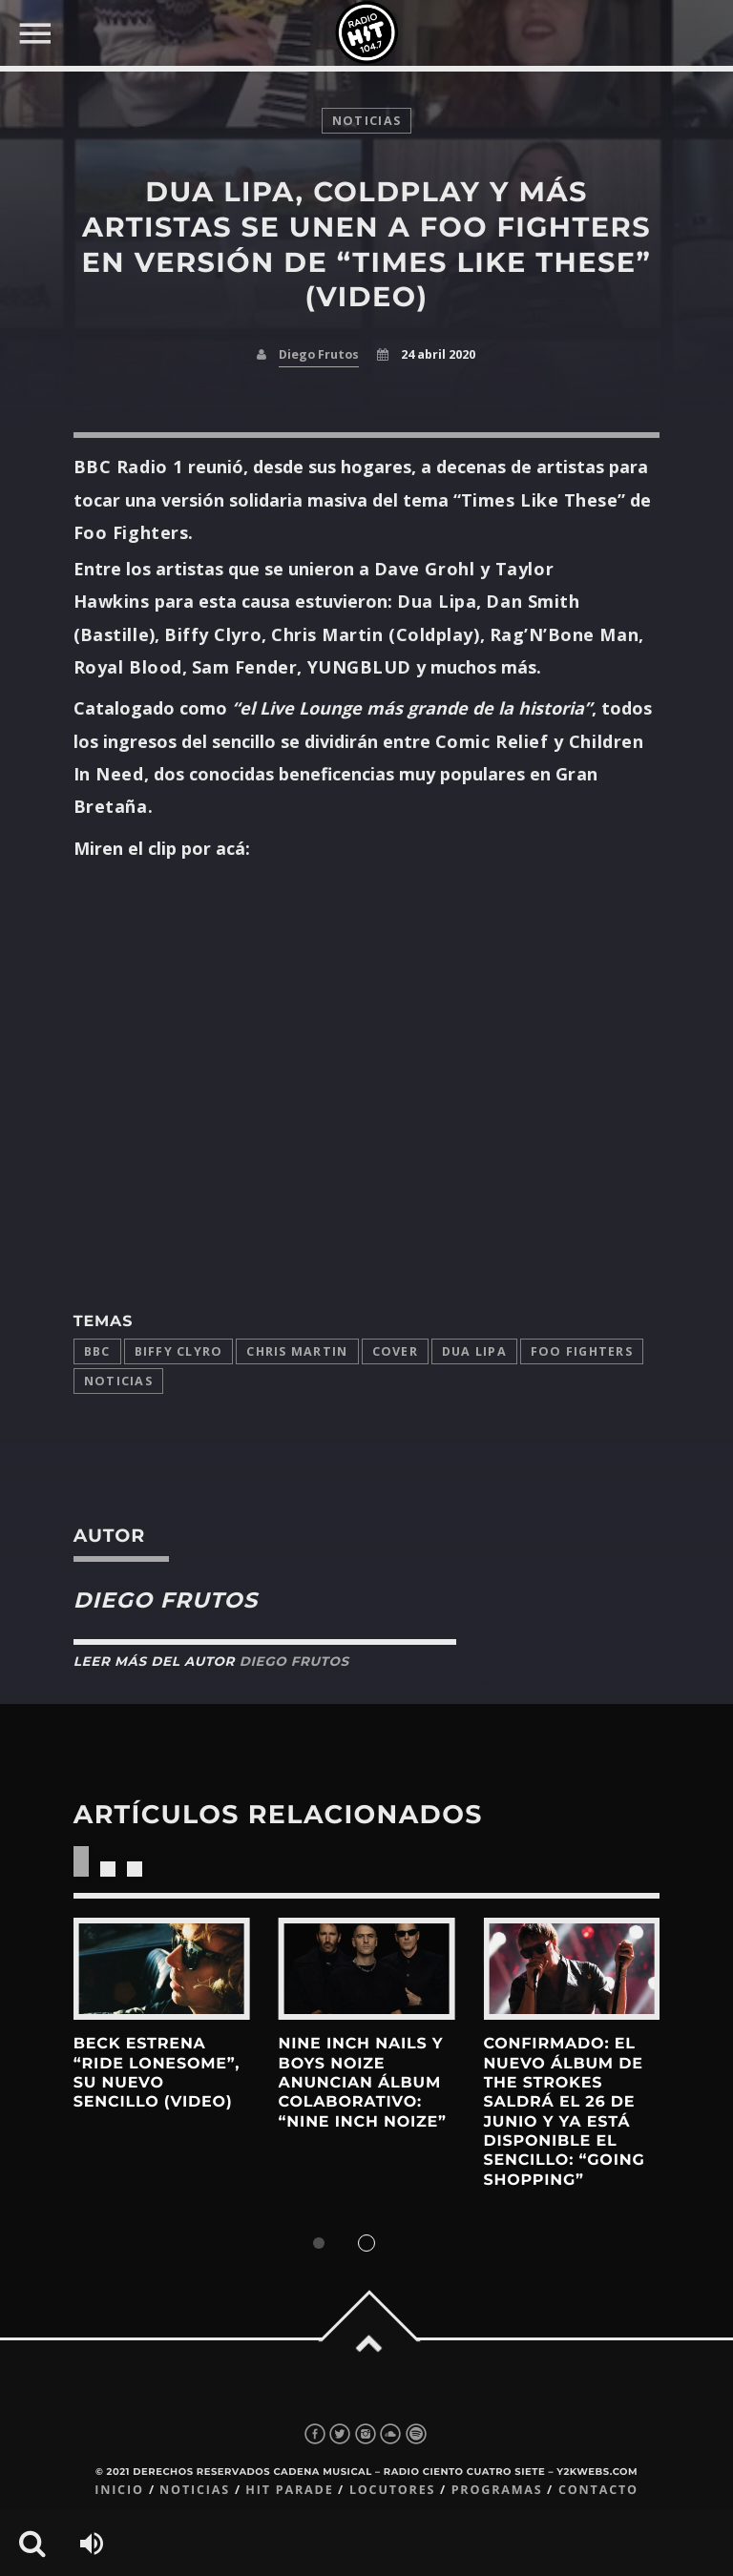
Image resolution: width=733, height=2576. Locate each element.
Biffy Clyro (179, 1351)
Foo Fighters (582, 1351)
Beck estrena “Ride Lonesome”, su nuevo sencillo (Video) (156, 2073)
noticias (366, 121)
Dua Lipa (474, 1351)
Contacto (598, 2490)
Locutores (392, 2490)
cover (395, 1351)
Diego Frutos (319, 354)
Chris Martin (296, 1351)
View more (161, 1969)
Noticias (118, 1381)
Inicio (119, 2490)
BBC (97, 1351)
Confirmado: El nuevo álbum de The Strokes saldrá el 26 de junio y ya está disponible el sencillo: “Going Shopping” (563, 2112)
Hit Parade (289, 2490)
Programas (497, 2490)
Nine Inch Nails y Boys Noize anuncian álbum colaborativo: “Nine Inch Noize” (363, 2082)
